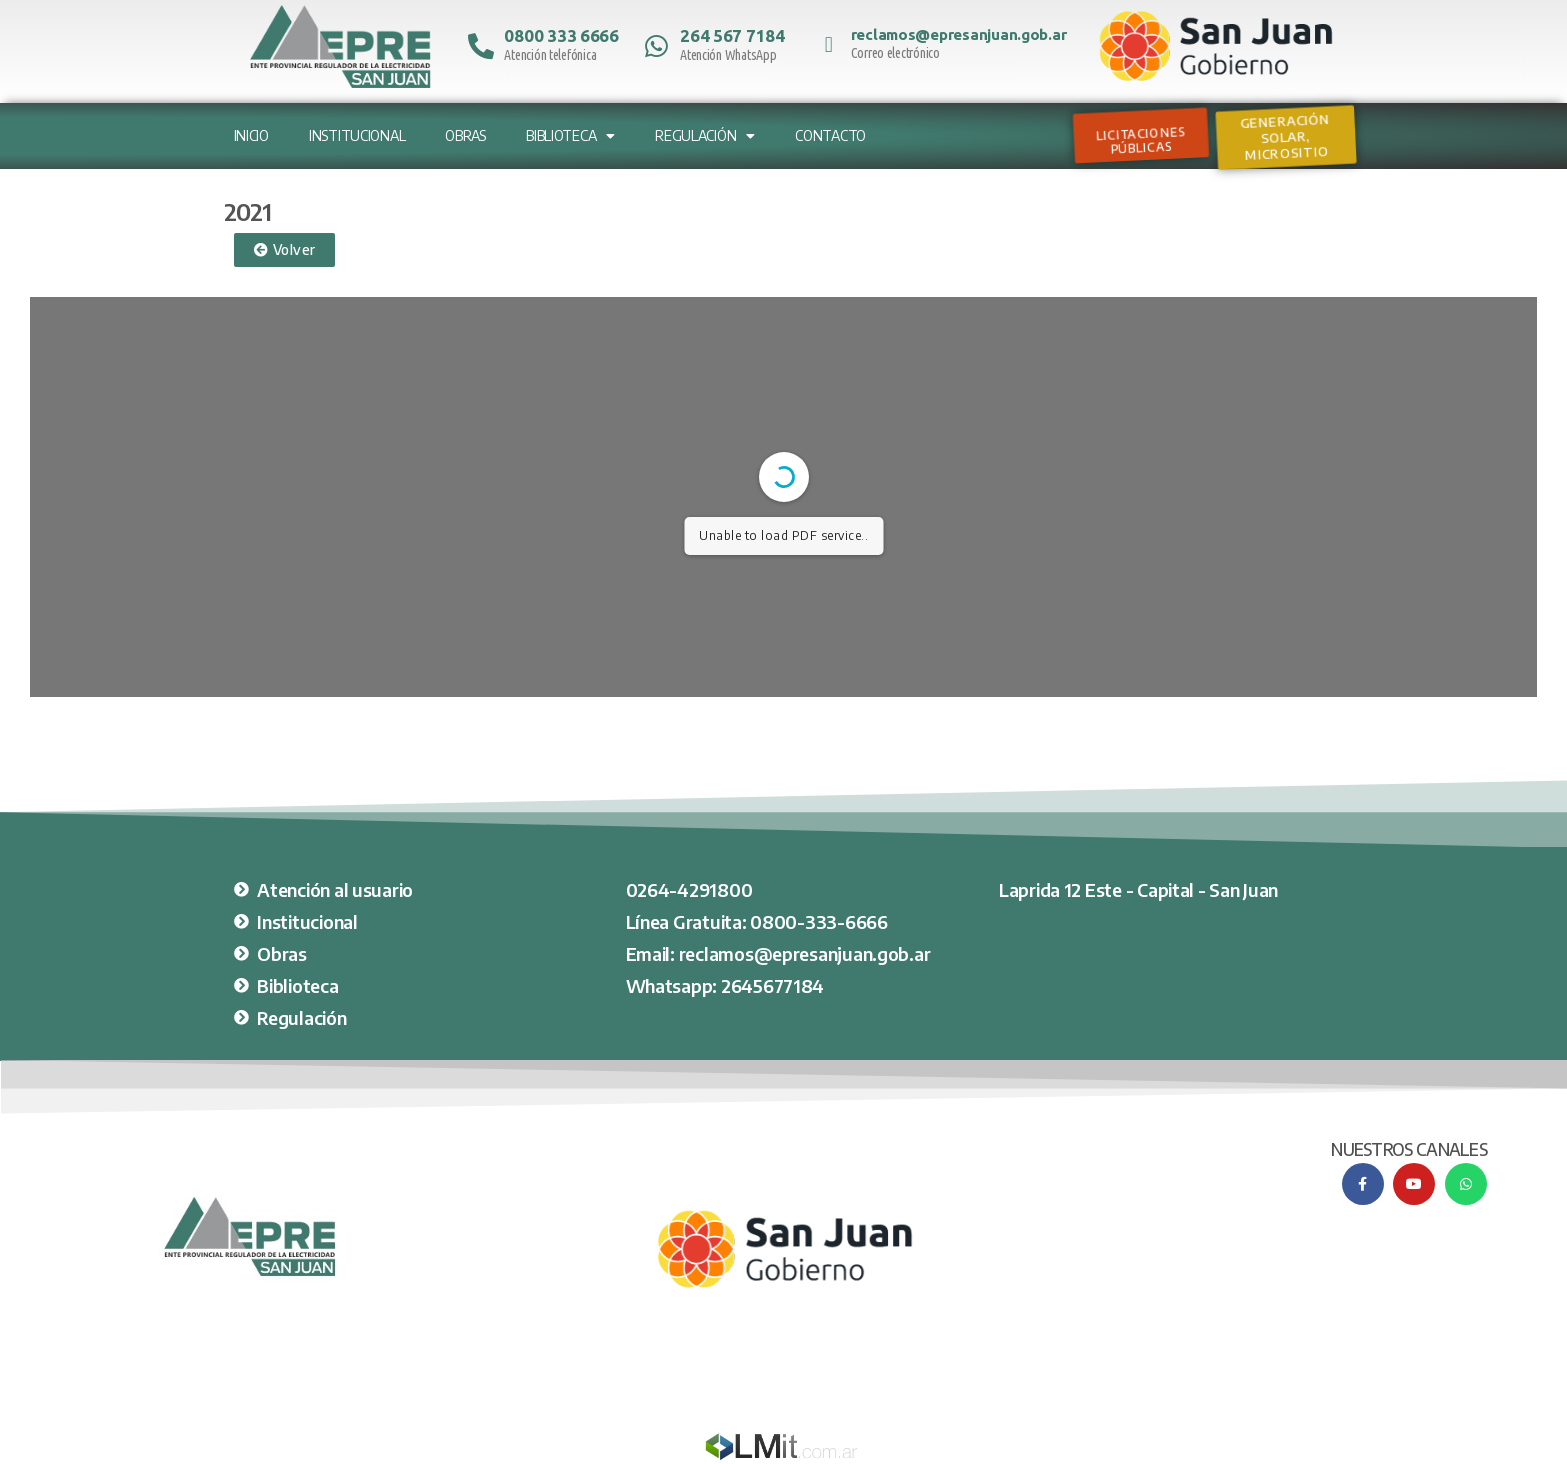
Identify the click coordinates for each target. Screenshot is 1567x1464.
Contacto (830, 135)
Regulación (705, 136)
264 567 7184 (732, 35)
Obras (465, 135)
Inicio (251, 135)
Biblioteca (570, 136)
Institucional (357, 135)
